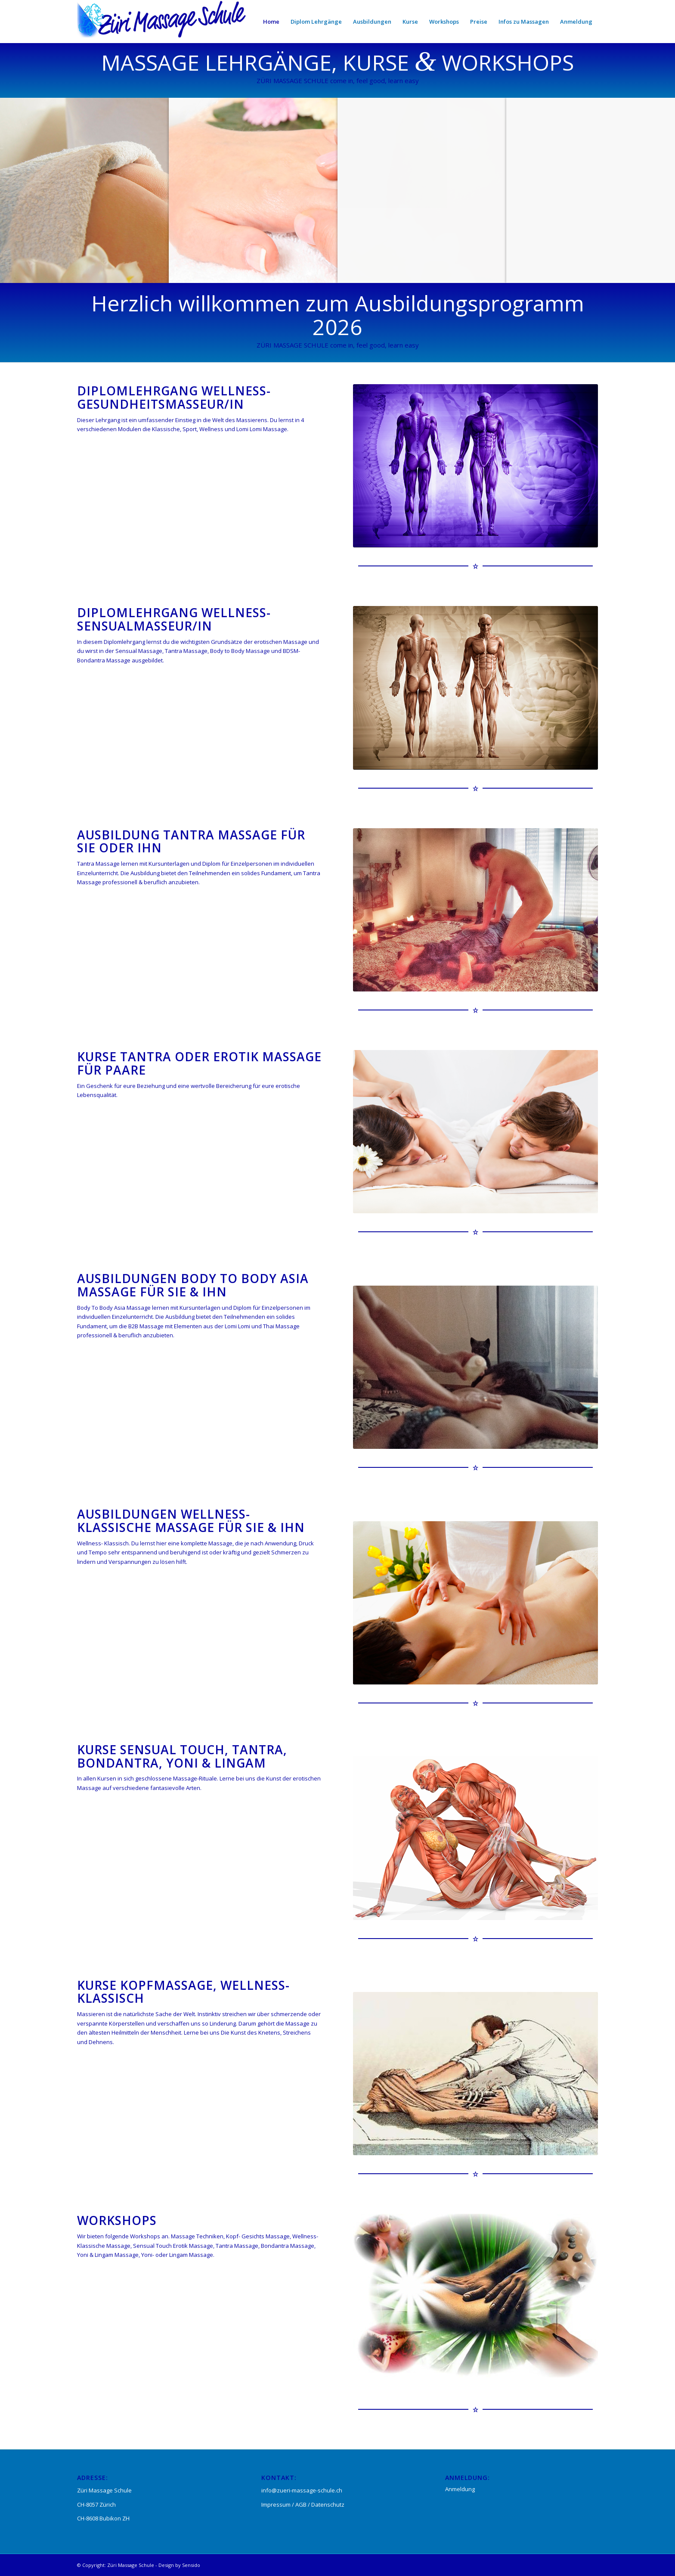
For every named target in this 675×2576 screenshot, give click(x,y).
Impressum (276, 2504)
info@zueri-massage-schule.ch (301, 2490)
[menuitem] (271, 21)
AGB (301, 2504)
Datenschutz (327, 2504)
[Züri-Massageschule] (163, 21)
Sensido (191, 2565)
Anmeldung (460, 2489)
